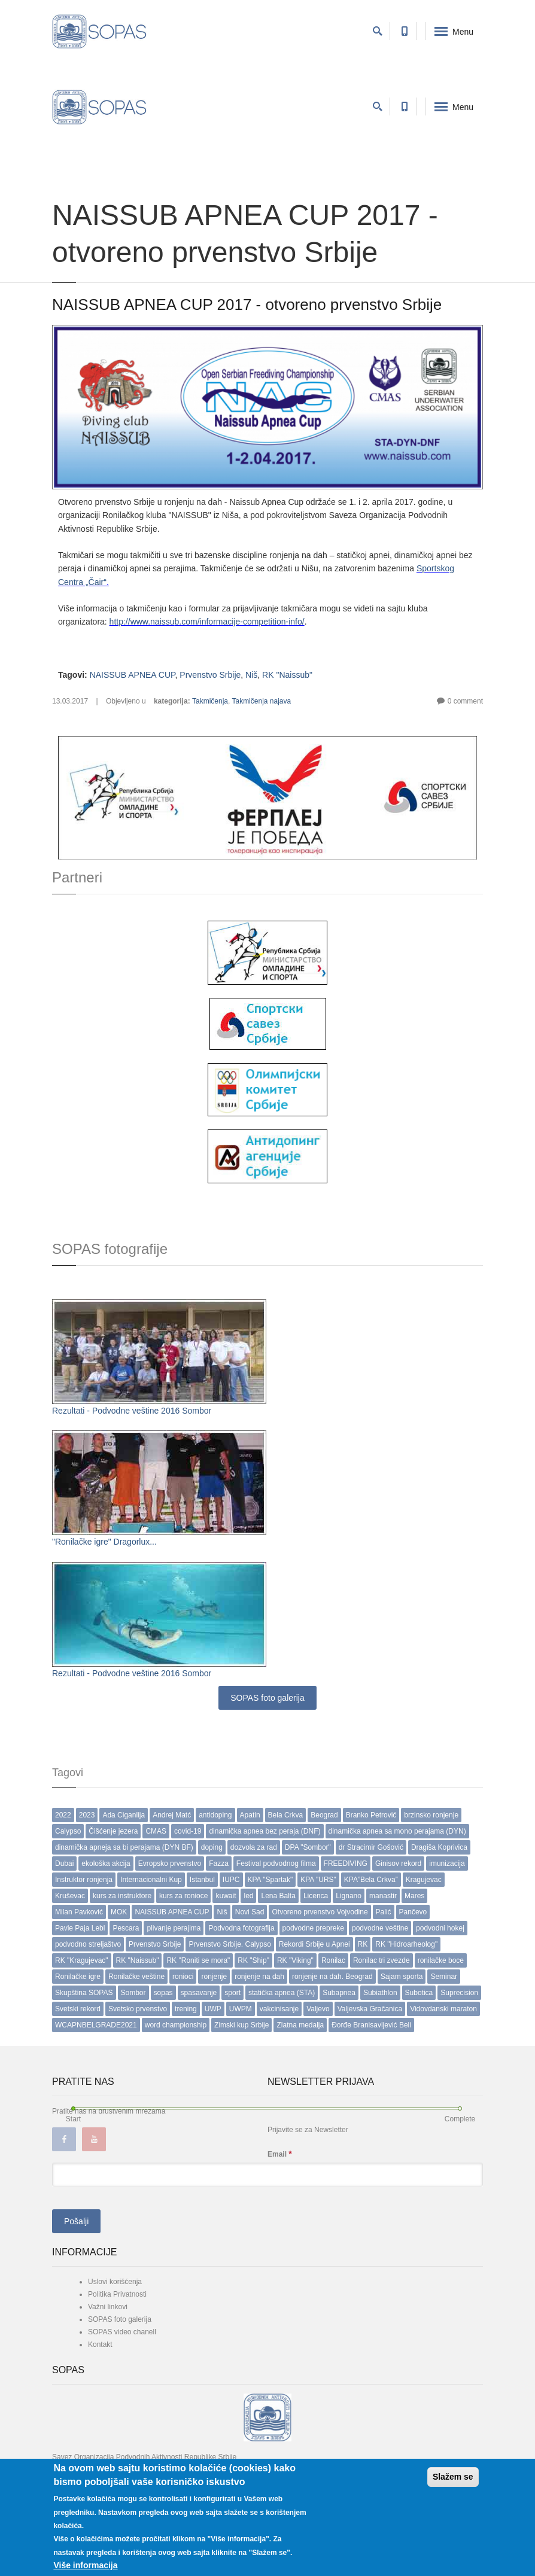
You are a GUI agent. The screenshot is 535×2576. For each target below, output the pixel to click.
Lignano (348, 1896)
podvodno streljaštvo (88, 1944)
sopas (163, 1993)
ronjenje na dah (259, 1976)
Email (280, 2154)
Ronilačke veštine (136, 1976)
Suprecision (459, 1993)
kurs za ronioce (183, 1896)
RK (363, 1944)
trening (186, 2009)
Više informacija (85, 2565)
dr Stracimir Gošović (371, 1847)
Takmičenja (210, 701)
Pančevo (413, 1912)
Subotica (419, 1993)
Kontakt (100, 2344)
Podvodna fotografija (241, 1928)
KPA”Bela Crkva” (371, 1879)
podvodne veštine (380, 1928)
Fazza (219, 1863)
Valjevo (317, 2009)
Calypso (68, 1831)
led (248, 1896)
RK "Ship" (253, 1960)
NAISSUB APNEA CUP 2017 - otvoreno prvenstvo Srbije (247, 304)
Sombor (133, 1993)
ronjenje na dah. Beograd (332, 1976)
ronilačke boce (441, 1960)
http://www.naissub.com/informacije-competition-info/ (207, 621)
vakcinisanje (279, 2009)
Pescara (126, 1928)
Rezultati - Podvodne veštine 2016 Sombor (131, 1410)
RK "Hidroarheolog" (406, 1944)
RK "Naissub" (287, 675)
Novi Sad (250, 1912)
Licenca (315, 1896)
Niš (251, 675)
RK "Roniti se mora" (198, 1960)
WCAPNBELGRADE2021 (96, 2025)
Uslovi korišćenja (115, 2281)
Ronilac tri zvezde (381, 1960)
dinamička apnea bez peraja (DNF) (264, 1831)
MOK (119, 1912)
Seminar (443, 1976)
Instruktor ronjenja (84, 1879)
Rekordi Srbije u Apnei (314, 1944)
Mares (414, 1896)
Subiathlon (380, 1993)
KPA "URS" (318, 1879)
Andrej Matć (172, 1815)
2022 (63, 1815)
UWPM (240, 2009)
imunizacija (446, 1863)
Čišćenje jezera (113, 1831)
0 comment (465, 701)
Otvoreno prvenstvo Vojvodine (319, 1912)
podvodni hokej (440, 1928)
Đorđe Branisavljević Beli (371, 2025)
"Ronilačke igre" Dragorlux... (104, 1541)
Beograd (324, 1815)
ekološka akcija (105, 1863)
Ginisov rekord (398, 1863)
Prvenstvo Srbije (210, 675)
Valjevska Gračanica (370, 2009)
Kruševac (70, 1896)
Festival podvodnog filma (276, 1863)
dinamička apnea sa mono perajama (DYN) (397, 1831)
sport (232, 1993)
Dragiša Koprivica (439, 1847)
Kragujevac (424, 1879)
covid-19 (187, 1831)
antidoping (215, 1815)
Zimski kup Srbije (241, 2025)
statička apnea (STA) (281, 1993)
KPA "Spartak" (270, 1879)
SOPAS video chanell (122, 2332)
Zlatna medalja (300, 2025)
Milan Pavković (79, 1912)
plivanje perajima (173, 1928)
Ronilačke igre (78, 1976)
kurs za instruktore (122, 1896)
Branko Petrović (371, 1815)
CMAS (155, 1831)
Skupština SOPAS (84, 1993)
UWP (213, 2009)
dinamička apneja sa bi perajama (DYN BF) (124, 1847)
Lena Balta (278, 1896)
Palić (383, 1912)
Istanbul (202, 1879)
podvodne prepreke (313, 1928)
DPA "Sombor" (308, 1847)
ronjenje (214, 1976)
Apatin (250, 1815)
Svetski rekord (78, 2009)
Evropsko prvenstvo (169, 1863)
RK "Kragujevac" (81, 1960)
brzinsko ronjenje (431, 1815)
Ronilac (333, 1960)
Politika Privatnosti (117, 2294)
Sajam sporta (402, 1976)
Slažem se (453, 2476)
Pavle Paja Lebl (80, 1928)
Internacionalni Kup (151, 1879)
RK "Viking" (295, 1960)
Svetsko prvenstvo (137, 2009)
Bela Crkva (285, 1815)
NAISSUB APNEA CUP (132, 675)
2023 (87, 1815)
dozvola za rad (253, 1847)
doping (212, 1847)
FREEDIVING (345, 1863)
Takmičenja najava (261, 701)
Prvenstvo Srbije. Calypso (229, 1944)
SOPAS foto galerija (267, 1698)
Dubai (64, 1863)
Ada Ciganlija (123, 1815)
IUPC (231, 1879)
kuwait (225, 1896)
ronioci (182, 1976)
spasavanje (199, 1993)
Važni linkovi (107, 2307)
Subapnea (339, 1993)
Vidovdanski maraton (443, 2009)
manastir (383, 1896)
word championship (175, 2025)
